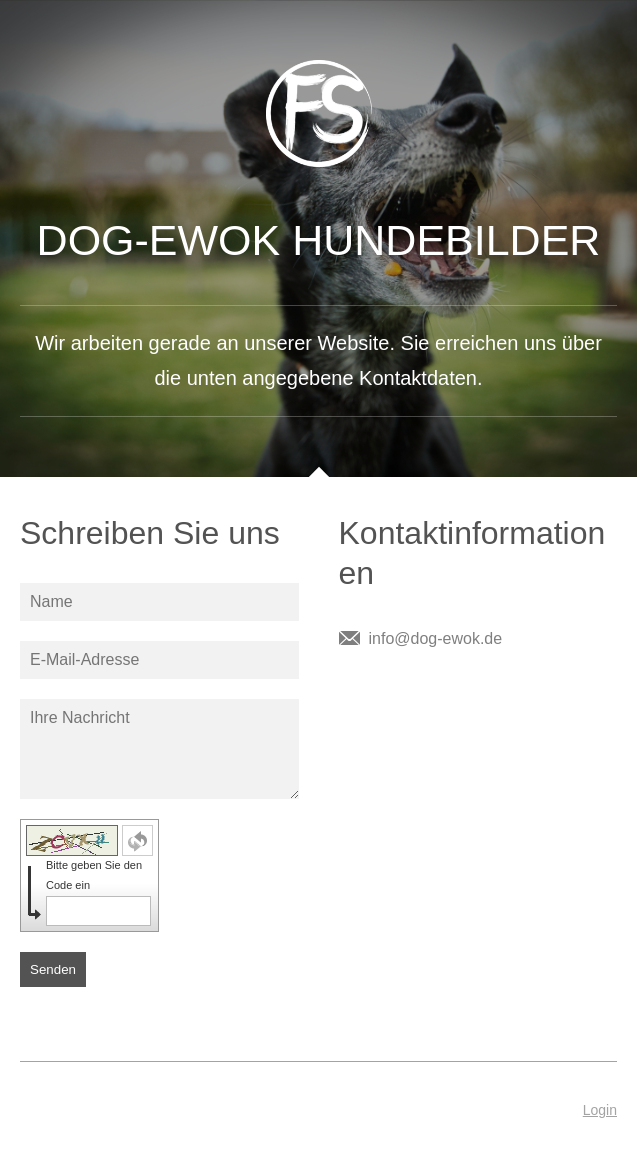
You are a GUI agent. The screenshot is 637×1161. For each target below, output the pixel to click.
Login (600, 1110)
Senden (53, 969)
